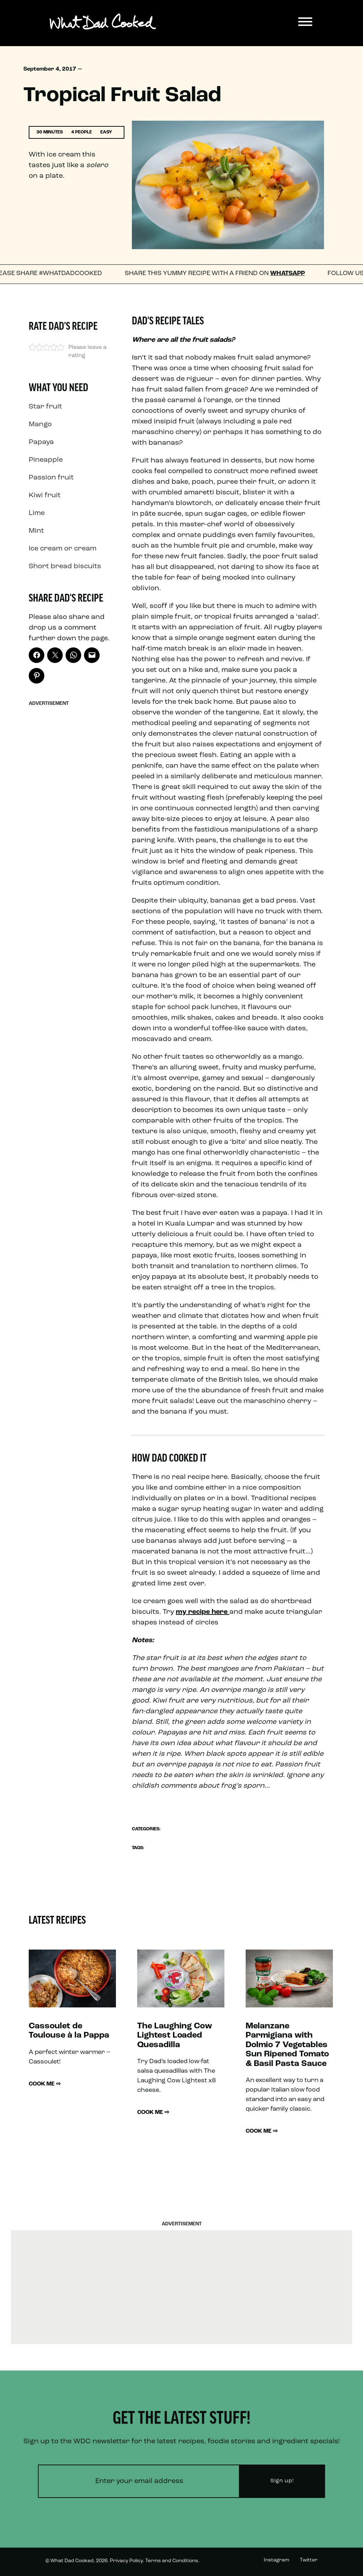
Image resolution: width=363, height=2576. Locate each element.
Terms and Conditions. (172, 2561)
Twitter (309, 2560)
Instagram (276, 2560)
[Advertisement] (72, 816)
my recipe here (202, 1612)
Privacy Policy (126, 2561)
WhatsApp (295, 273)
